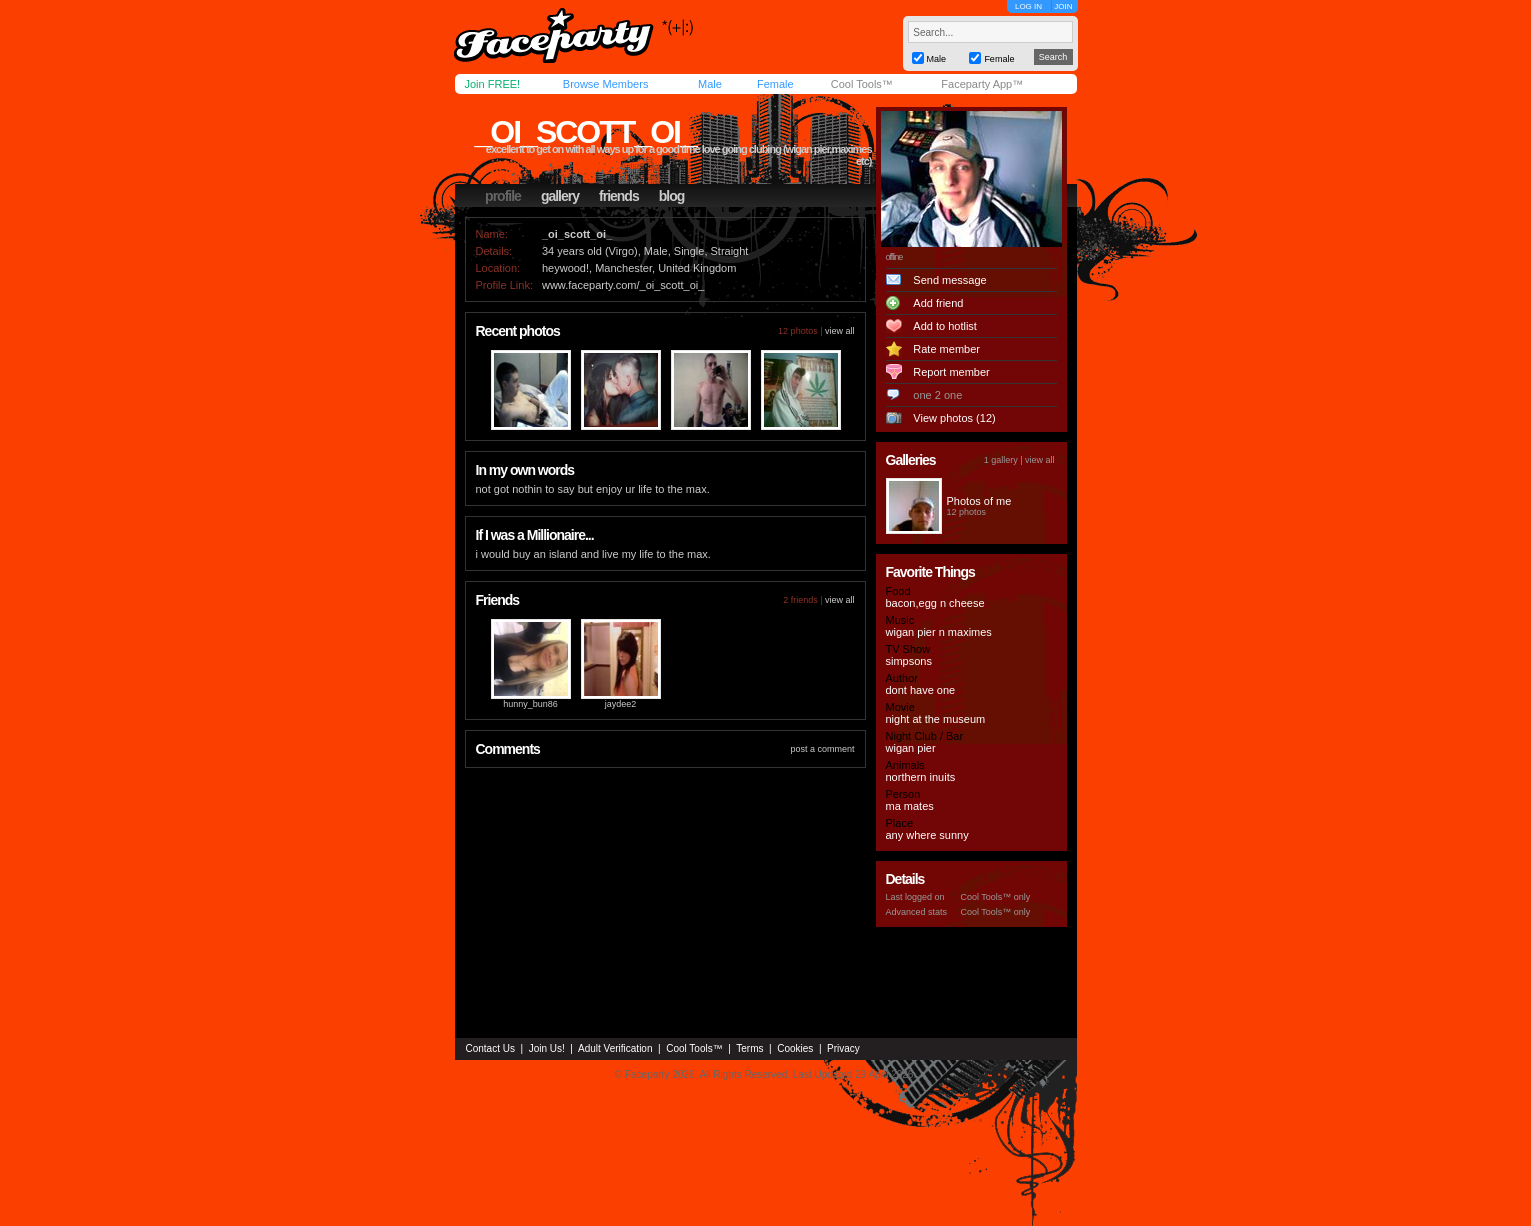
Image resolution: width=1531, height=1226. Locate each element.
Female (775, 84)
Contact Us (490, 1048)
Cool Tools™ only (996, 897)
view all (840, 331)
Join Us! (547, 1048)
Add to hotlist (945, 326)
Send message (949, 280)
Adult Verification (615, 1048)
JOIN (1063, 6)
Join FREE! (493, 84)
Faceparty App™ (982, 84)
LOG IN (1028, 6)
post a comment (822, 749)
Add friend (938, 303)
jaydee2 (621, 704)
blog (672, 196)
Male (710, 84)
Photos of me (979, 501)
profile (503, 196)
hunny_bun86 (530, 704)
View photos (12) (954, 418)
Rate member (946, 349)
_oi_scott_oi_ (585, 132)
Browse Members (606, 84)
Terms (749, 1048)
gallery (560, 196)
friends (619, 196)
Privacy (843, 1048)
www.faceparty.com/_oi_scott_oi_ (623, 285)
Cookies (795, 1048)
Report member (951, 372)
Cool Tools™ (862, 84)
